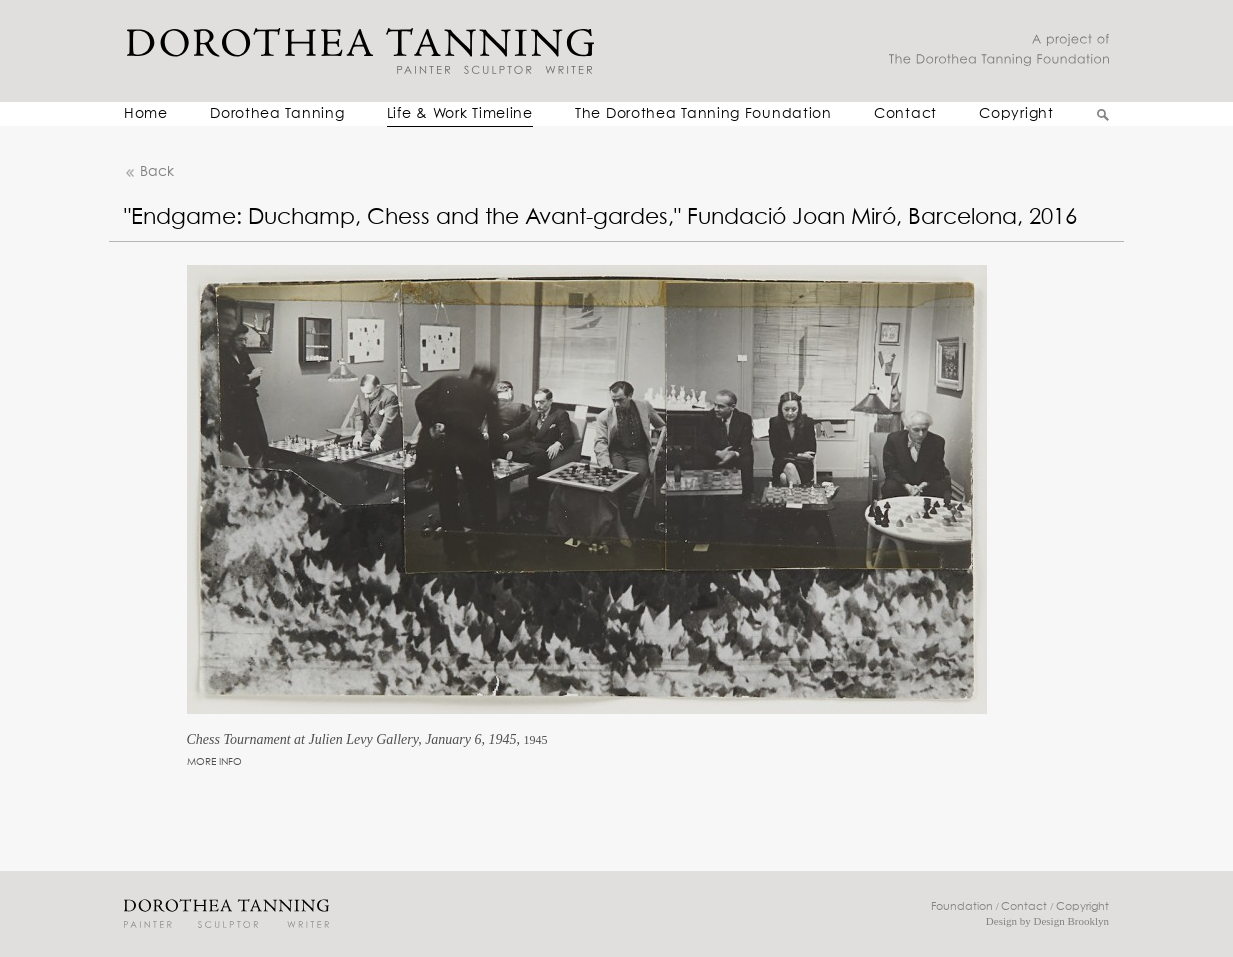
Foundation (962, 906)
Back (149, 172)
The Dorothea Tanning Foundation (703, 114)
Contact (905, 114)
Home (146, 114)
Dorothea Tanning (277, 114)
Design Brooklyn (1071, 921)
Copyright (1016, 114)
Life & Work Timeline (460, 114)
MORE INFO (214, 762)
